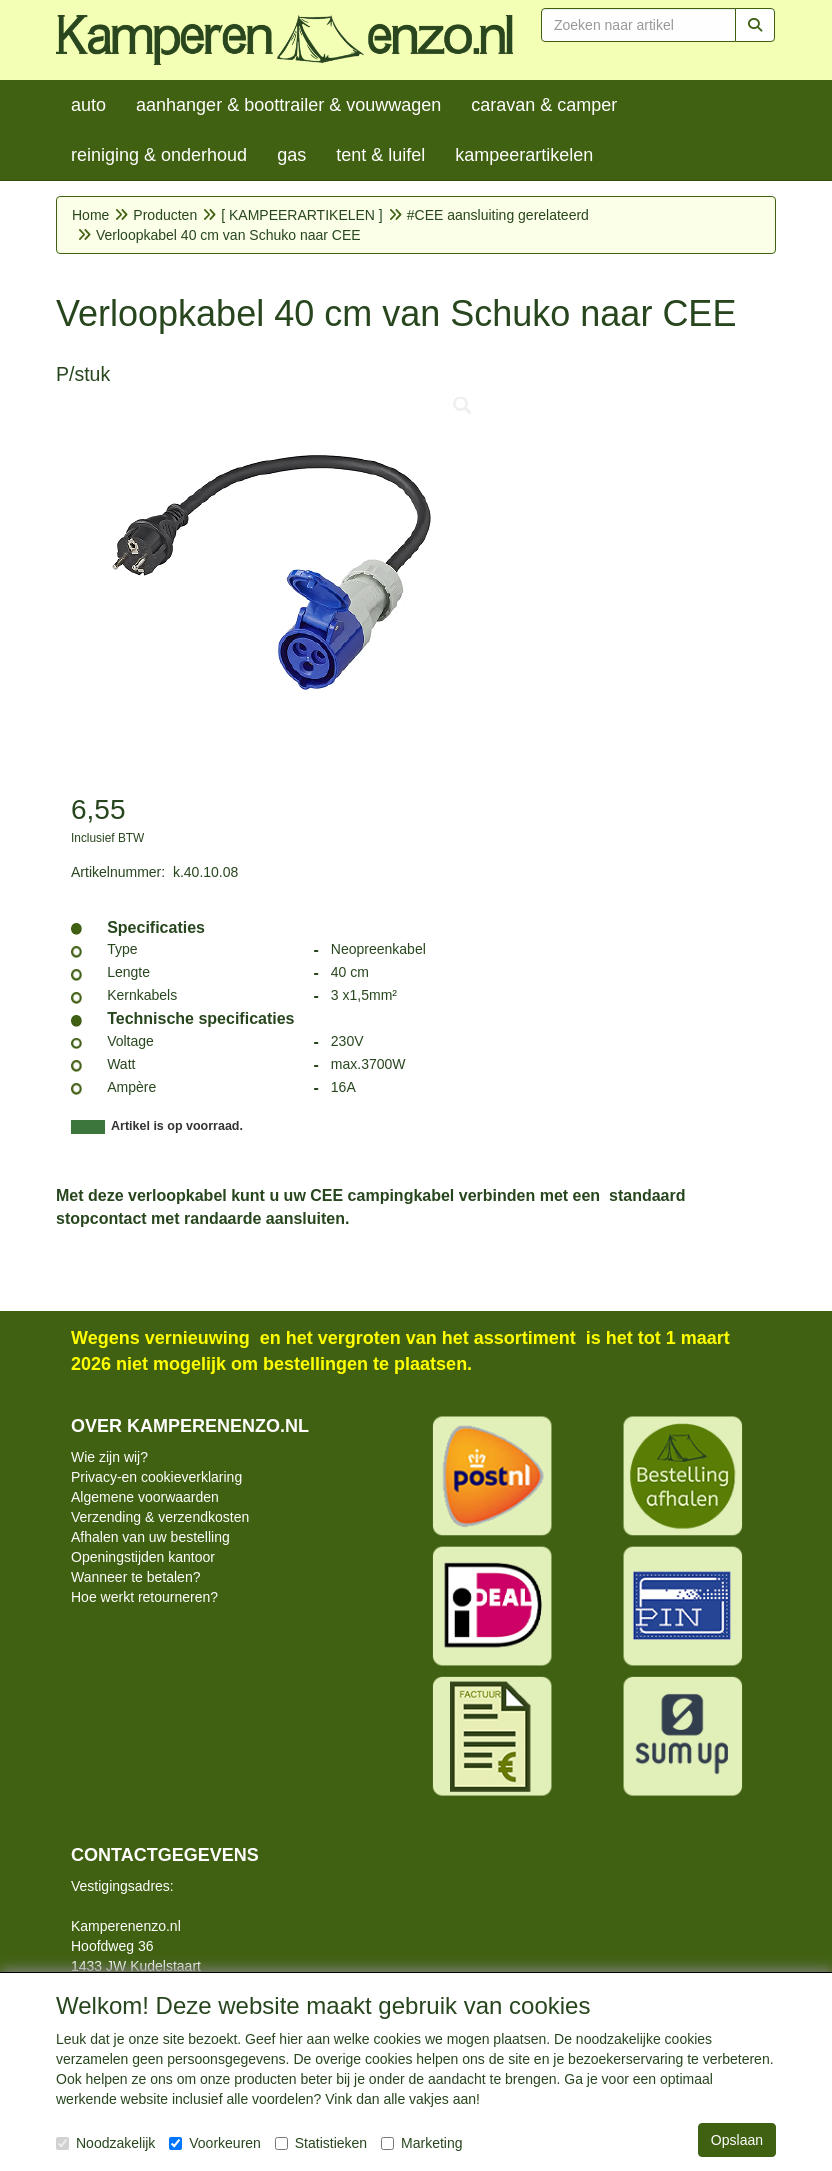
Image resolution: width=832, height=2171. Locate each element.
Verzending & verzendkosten (160, 1517)
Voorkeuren (215, 2143)
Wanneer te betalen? (135, 1577)
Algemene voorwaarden (145, 1497)
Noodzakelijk (105, 2143)
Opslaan (737, 2140)
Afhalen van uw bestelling (150, 1537)
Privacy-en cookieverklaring (156, 1477)
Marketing (421, 2143)
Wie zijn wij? (109, 1457)
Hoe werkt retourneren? (144, 1597)
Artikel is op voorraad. (177, 1126)
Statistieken (321, 2143)
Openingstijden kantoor (143, 1557)
